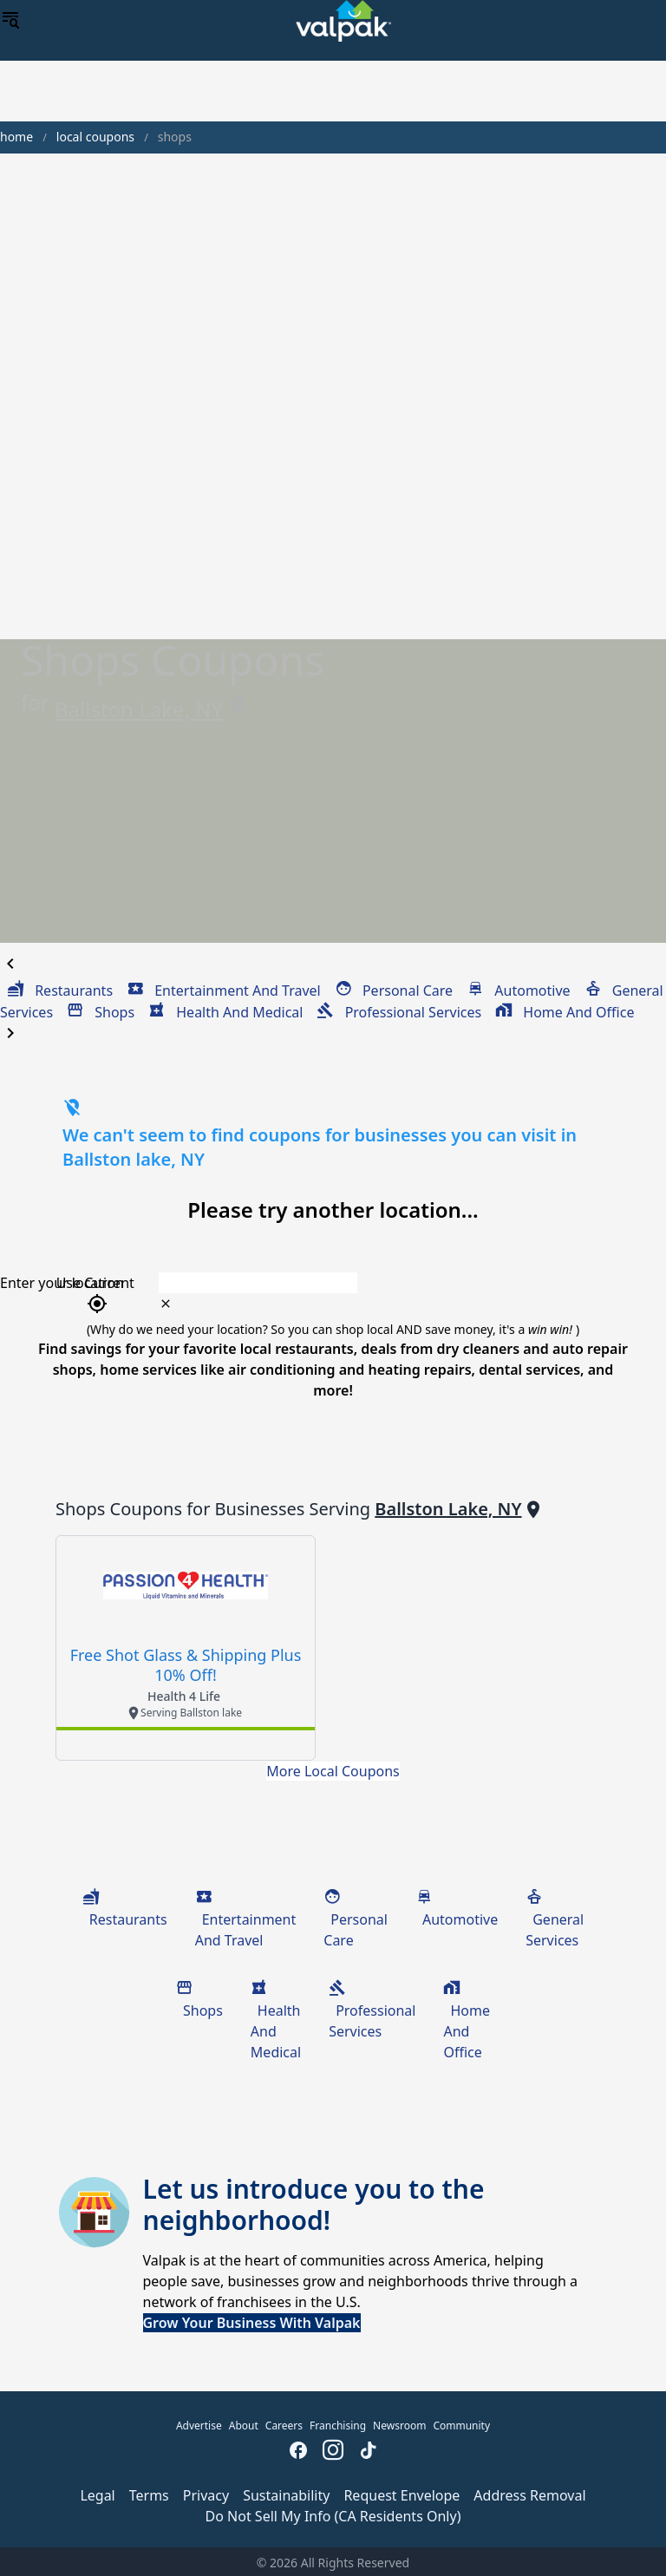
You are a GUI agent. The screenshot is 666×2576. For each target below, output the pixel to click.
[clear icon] (166, 1303)
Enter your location (62, 1282)
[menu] (10, 21)
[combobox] (390, 1283)
